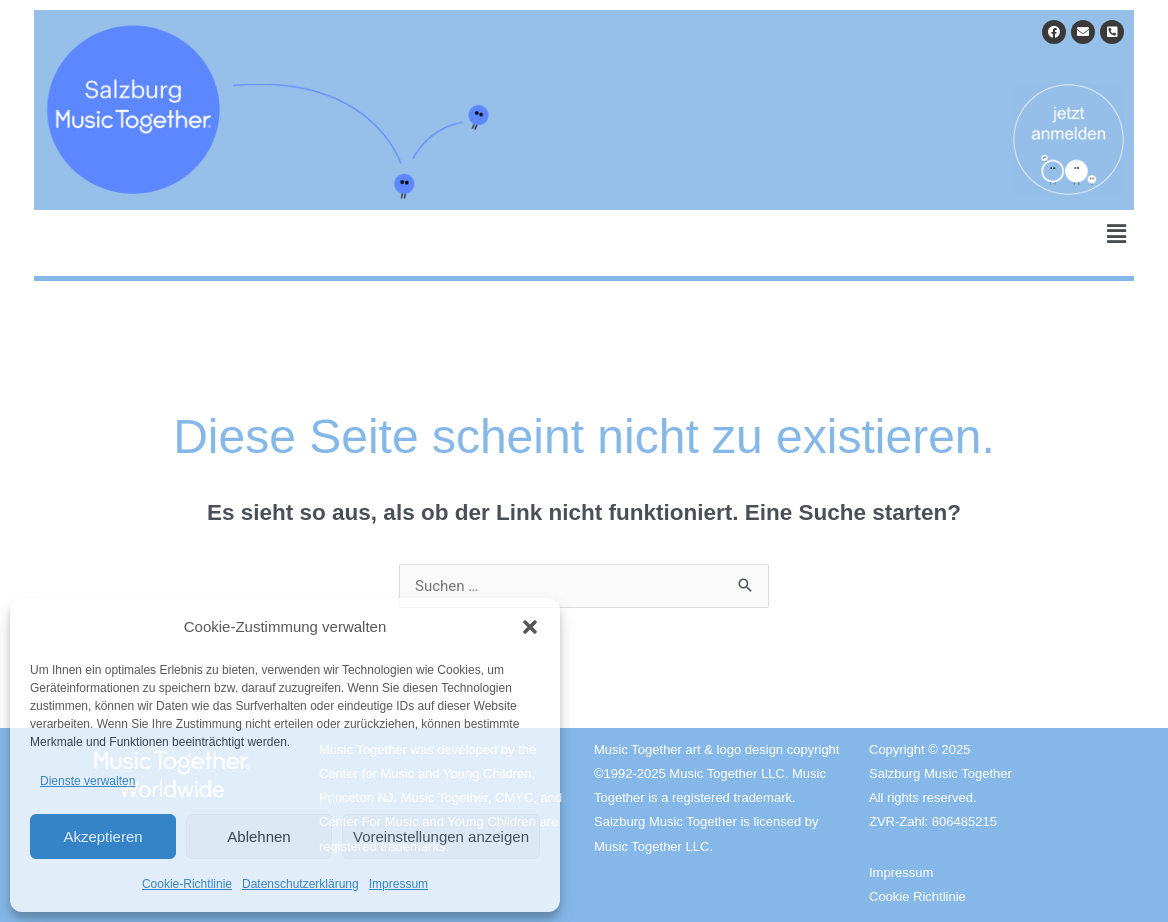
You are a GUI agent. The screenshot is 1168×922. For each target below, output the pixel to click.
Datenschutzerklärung (300, 884)
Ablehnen (258, 836)
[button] (530, 627)
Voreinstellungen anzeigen (441, 836)
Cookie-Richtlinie (187, 884)
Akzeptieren (102, 836)
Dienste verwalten (87, 781)
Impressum (398, 884)
